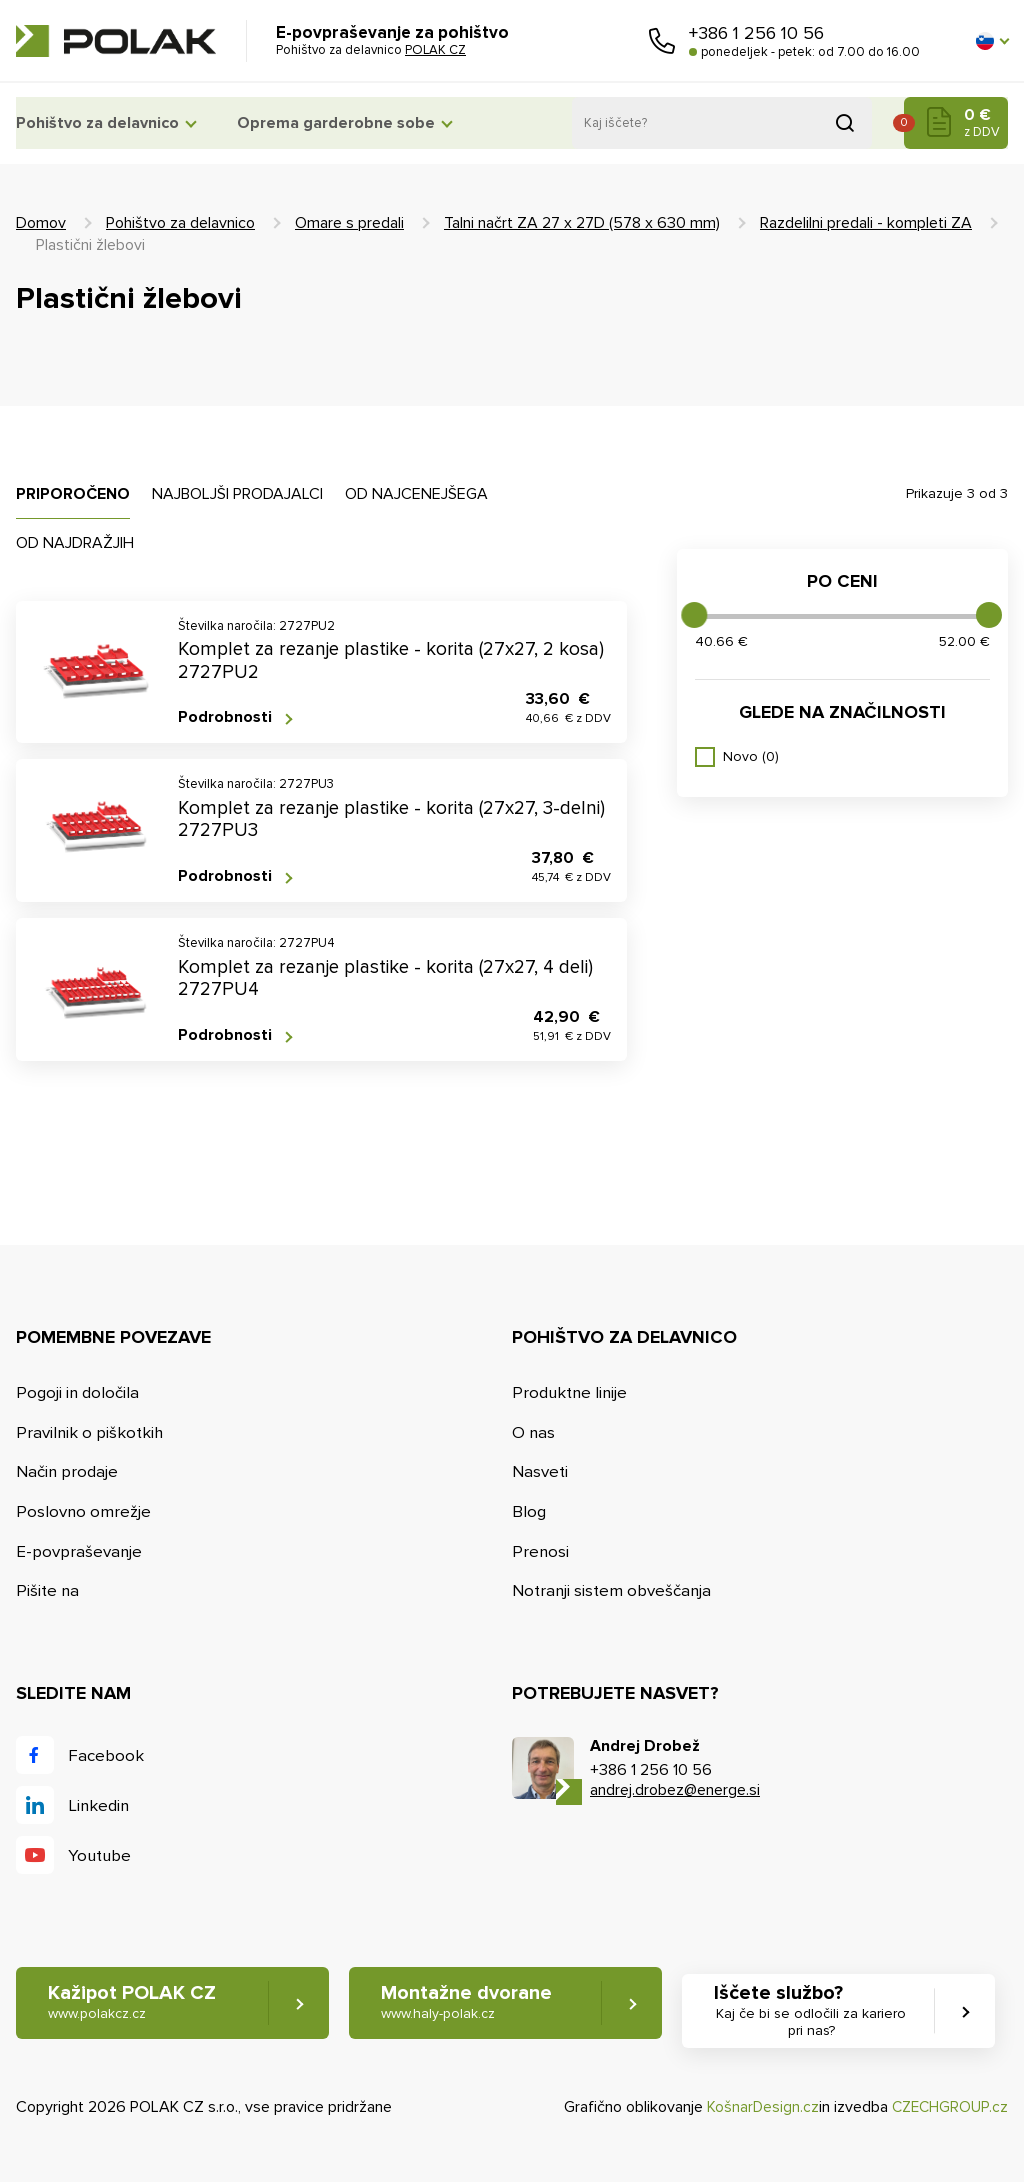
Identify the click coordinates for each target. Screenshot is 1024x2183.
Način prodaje (67, 1472)
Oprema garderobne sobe (350, 123)
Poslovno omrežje (84, 1511)
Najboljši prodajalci (237, 494)
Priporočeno (73, 494)
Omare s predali (349, 223)
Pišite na (48, 1591)
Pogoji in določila (78, 1392)
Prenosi (541, 1551)
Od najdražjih (75, 543)
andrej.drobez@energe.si (675, 1791)
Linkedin (99, 1805)
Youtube (100, 1855)
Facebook (106, 1755)
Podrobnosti (225, 717)
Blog (529, 1511)
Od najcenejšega (416, 494)
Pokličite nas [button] (662, 41)
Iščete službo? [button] (820, 2012)
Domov (41, 223)
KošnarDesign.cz (758, 2108)
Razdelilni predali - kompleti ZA (866, 223)
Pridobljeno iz (845, 123)
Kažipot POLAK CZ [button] (132, 2003)
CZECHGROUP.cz (948, 2108)
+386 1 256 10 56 (756, 33)
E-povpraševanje (79, 1551)
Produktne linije (571, 1392)
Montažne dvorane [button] (471, 2003)
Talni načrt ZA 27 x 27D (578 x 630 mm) (582, 223)
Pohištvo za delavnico (97, 123)
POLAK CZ (116, 41)
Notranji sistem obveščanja (612, 1591)
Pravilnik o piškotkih (90, 1432)
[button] (992, 41)
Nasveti (540, 1472)
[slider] (694, 615)
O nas (534, 1432)
